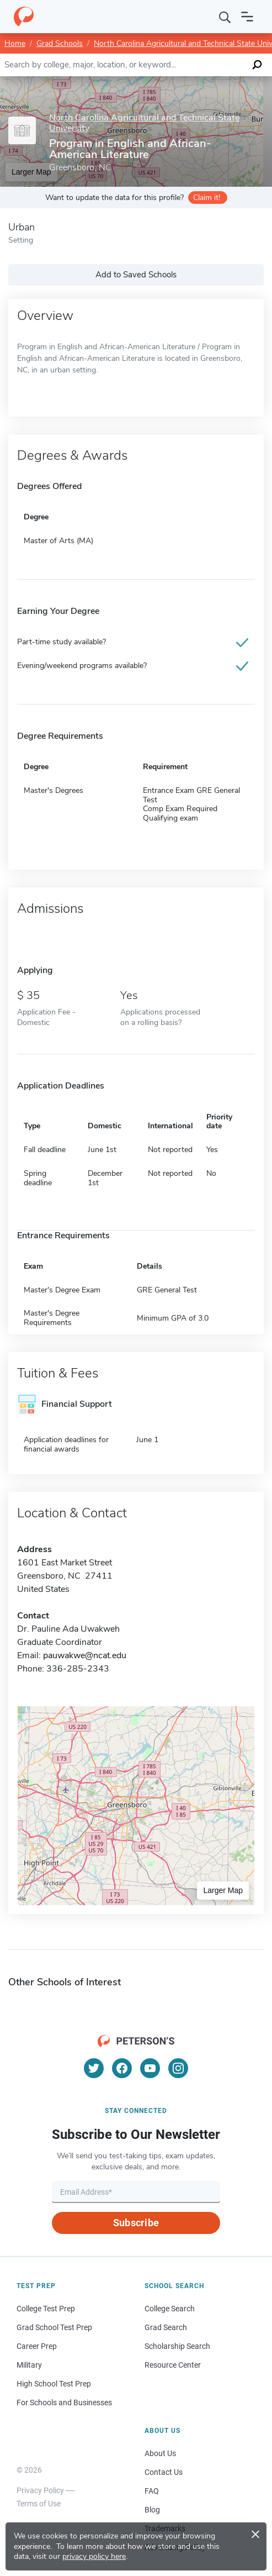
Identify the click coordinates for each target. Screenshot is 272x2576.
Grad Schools (59, 43)
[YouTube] (150, 2068)
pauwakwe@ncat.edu (84, 1655)
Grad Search (166, 2327)
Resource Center (173, 2365)
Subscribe (136, 2222)
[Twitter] (94, 2068)
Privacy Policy (40, 2490)
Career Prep (37, 2346)
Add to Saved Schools (136, 274)
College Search (170, 2308)
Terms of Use (39, 2503)
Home (14, 43)
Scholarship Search (177, 2346)
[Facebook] (122, 2068)
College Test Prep (46, 2308)
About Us (160, 2453)
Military (29, 2365)
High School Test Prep (54, 2383)
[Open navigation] (247, 16)
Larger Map (223, 1890)
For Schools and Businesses (64, 2402)
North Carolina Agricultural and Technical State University (144, 123)
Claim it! (206, 197)
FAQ (152, 2490)
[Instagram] (178, 2068)
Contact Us (164, 2472)
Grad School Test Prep (54, 2327)
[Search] (225, 16)
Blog (152, 2509)
